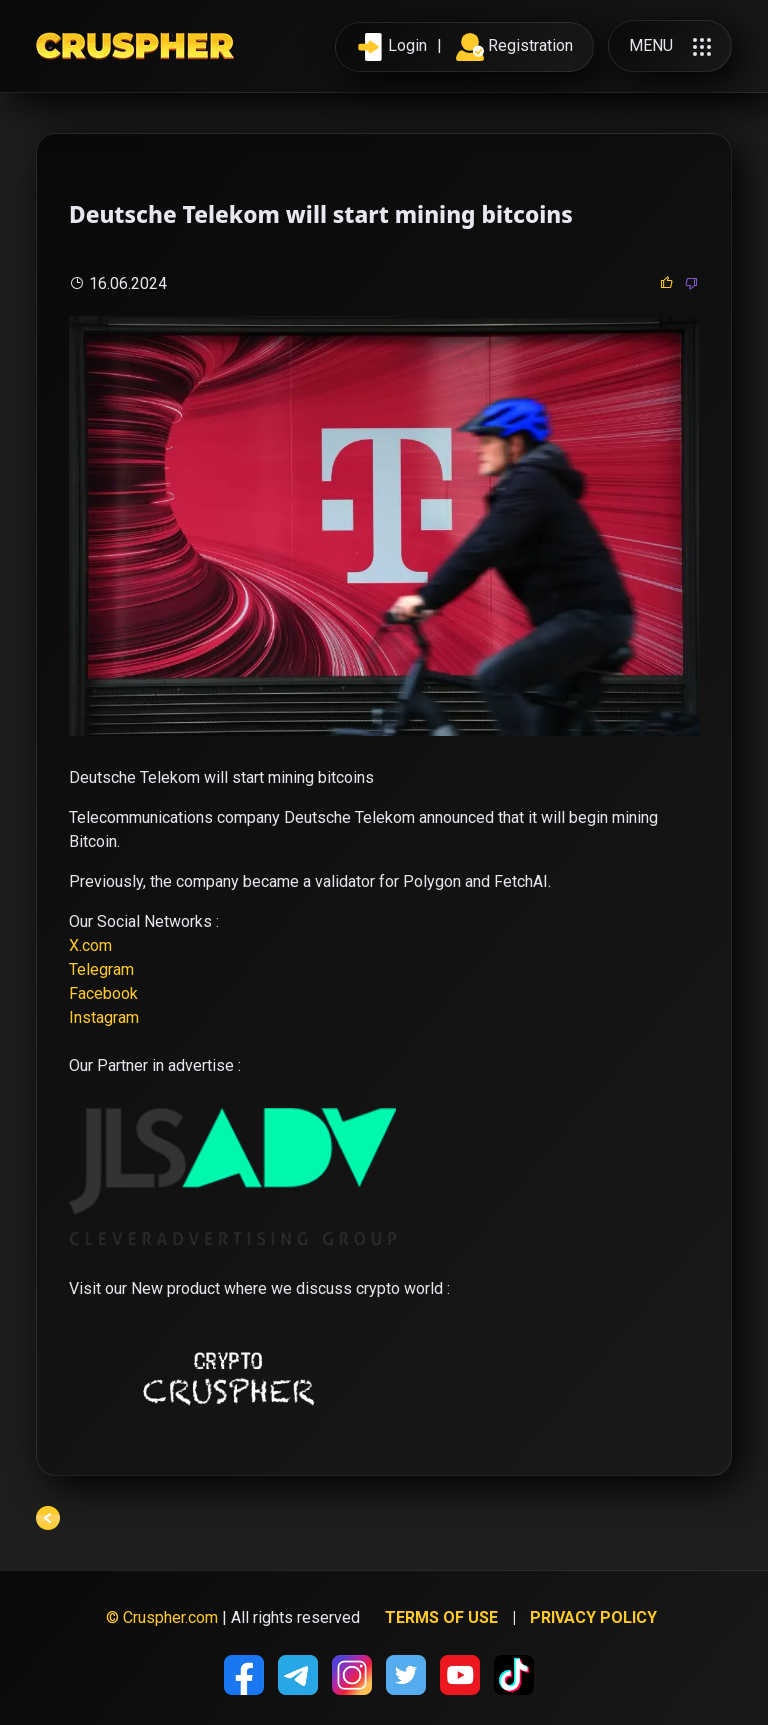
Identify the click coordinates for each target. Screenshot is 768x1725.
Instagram (104, 1017)
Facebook (103, 993)
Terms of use (441, 1617)
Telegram (101, 969)
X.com (90, 945)
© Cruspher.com (162, 1617)
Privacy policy (593, 1617)
